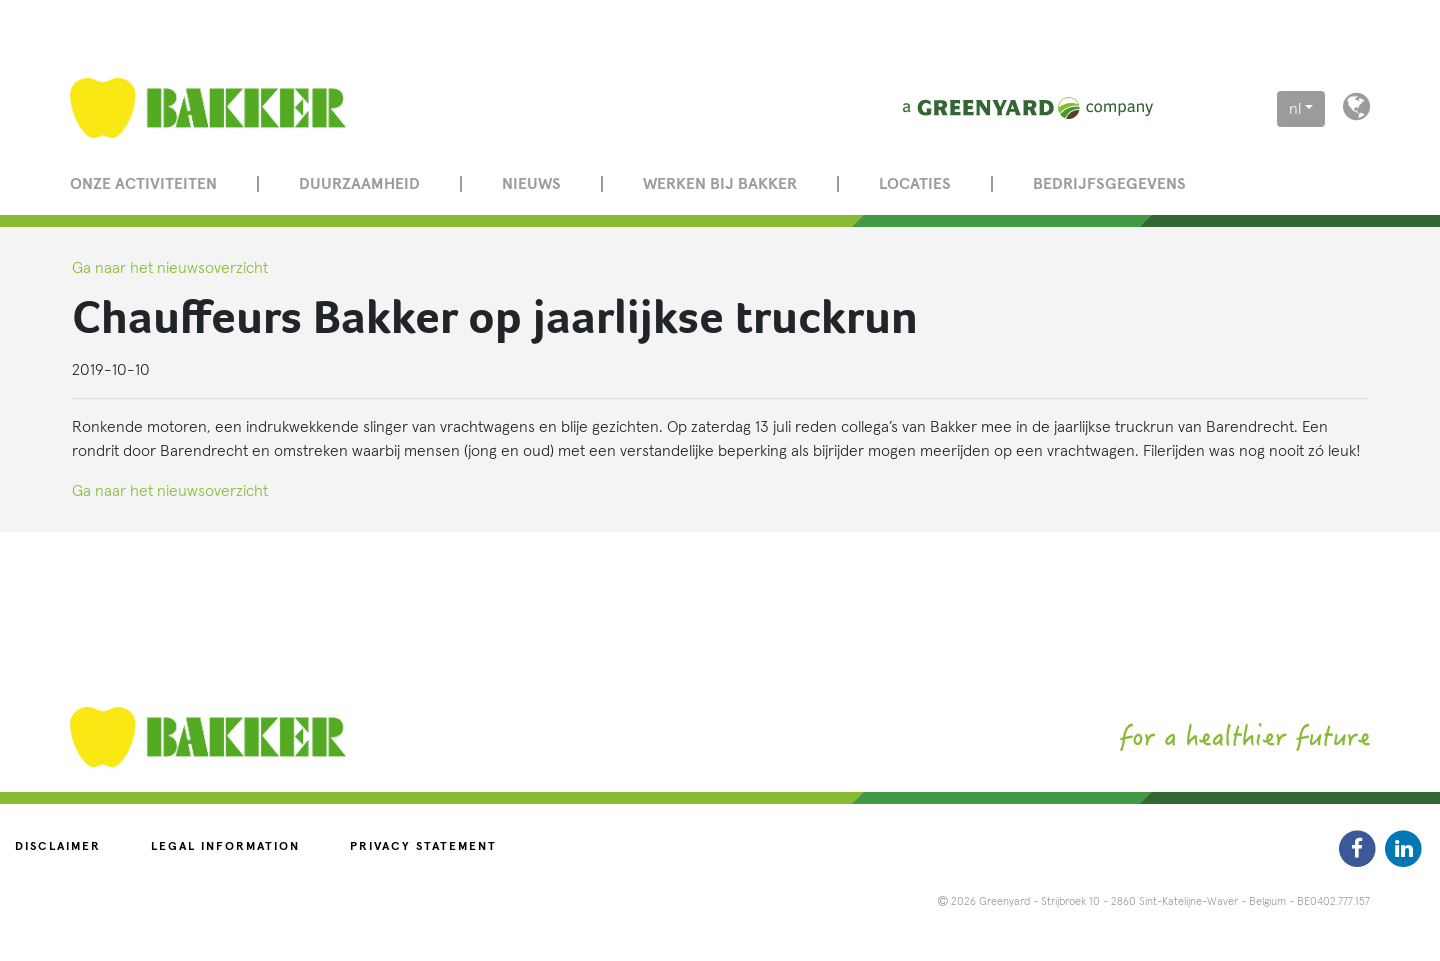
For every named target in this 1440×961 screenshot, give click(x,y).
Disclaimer (58, 847)
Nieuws (531, 184)
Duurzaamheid (359, 184)
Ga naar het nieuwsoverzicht (170, 268)
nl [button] (1295, 109)
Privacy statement (423, 847)
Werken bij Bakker (720, 184)
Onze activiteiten (143, 184)
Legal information (225, 847)
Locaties (915, 184)
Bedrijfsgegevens (1109, 184)
